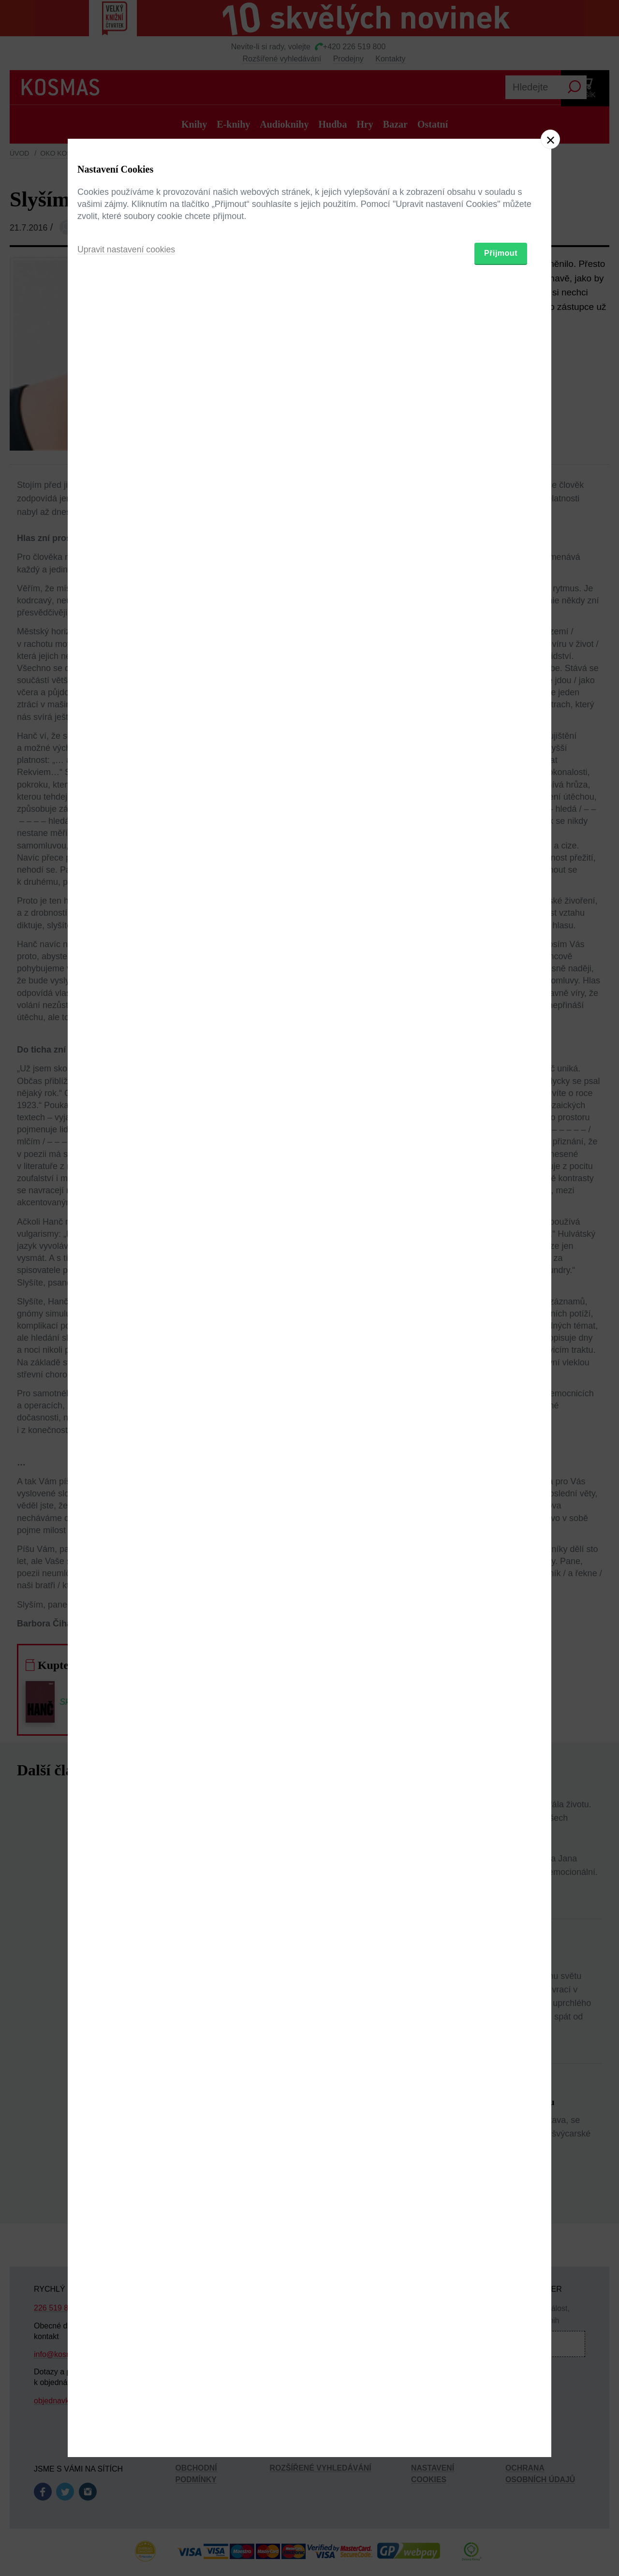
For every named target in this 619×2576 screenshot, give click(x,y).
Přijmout (500, 1344)
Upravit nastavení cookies (127, 1341)
